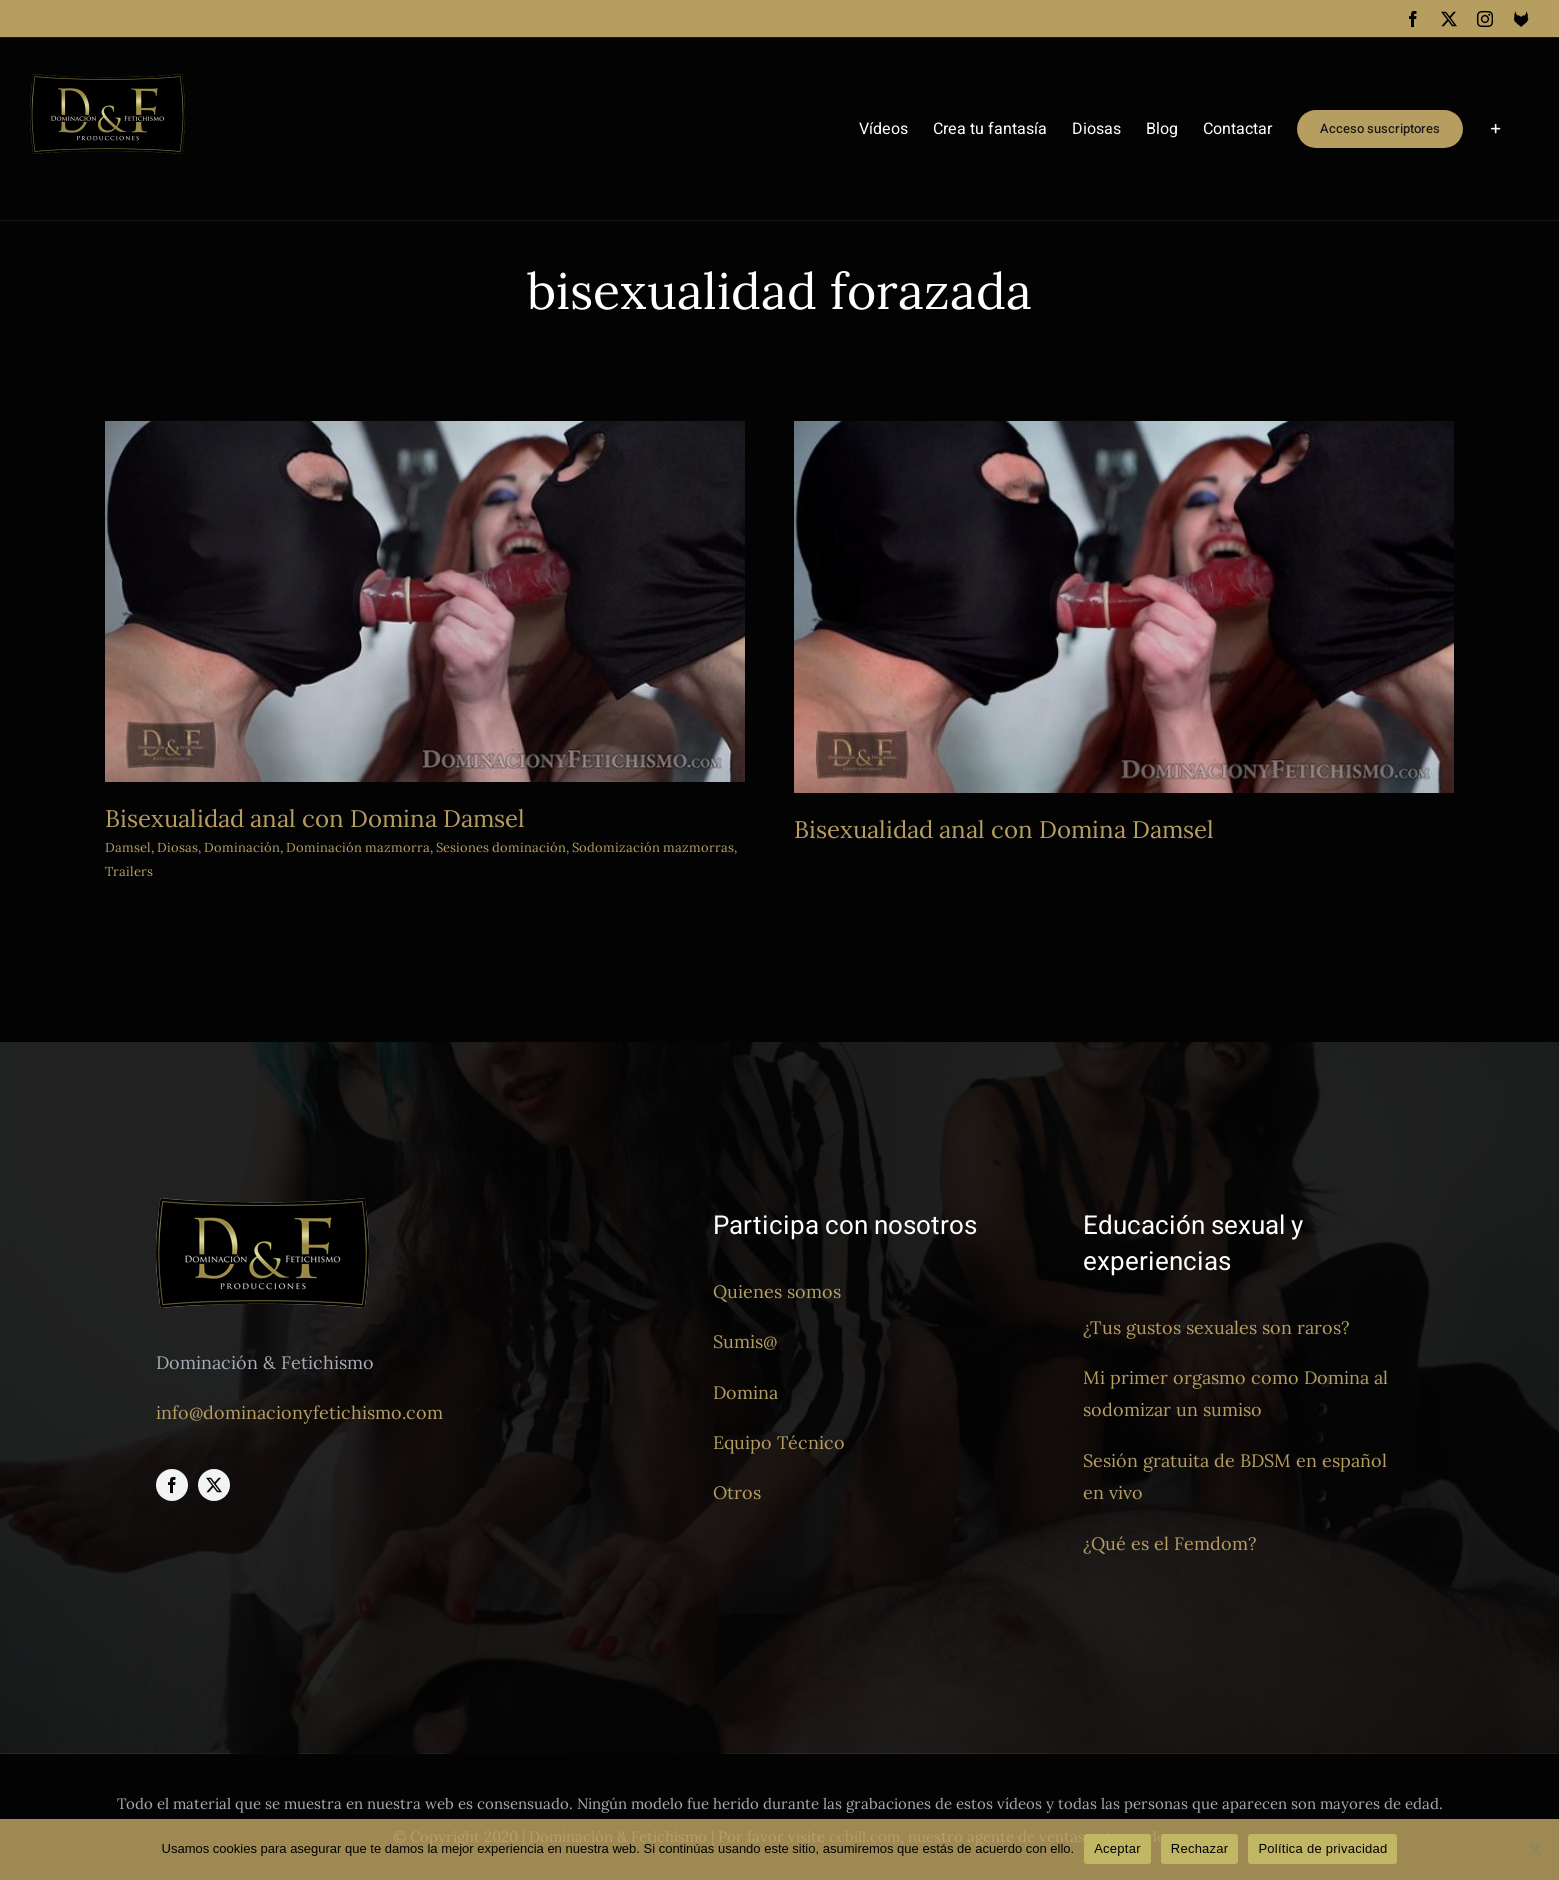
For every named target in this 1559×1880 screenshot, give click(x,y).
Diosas (177, 847)
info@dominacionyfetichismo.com (299, 1413)
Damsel (128, 847)
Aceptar (1117, 1848)
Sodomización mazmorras (653, 847)
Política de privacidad (1322, 1848)
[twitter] (214, 1486)
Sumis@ (745, 1342)
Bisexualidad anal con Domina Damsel (315, 818)
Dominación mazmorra (358, 847)
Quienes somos (777, 1292)
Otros (737, 1493)
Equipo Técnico (779, 1443)
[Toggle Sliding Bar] (1496, 129)
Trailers (129, 871)
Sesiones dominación (501, 847)
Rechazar (1200, 1848)
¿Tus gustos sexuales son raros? (1216, 1327)
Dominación (242, 847)
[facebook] (172, 1486)
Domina (745, 1392)
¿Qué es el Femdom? (1170, 1543)
